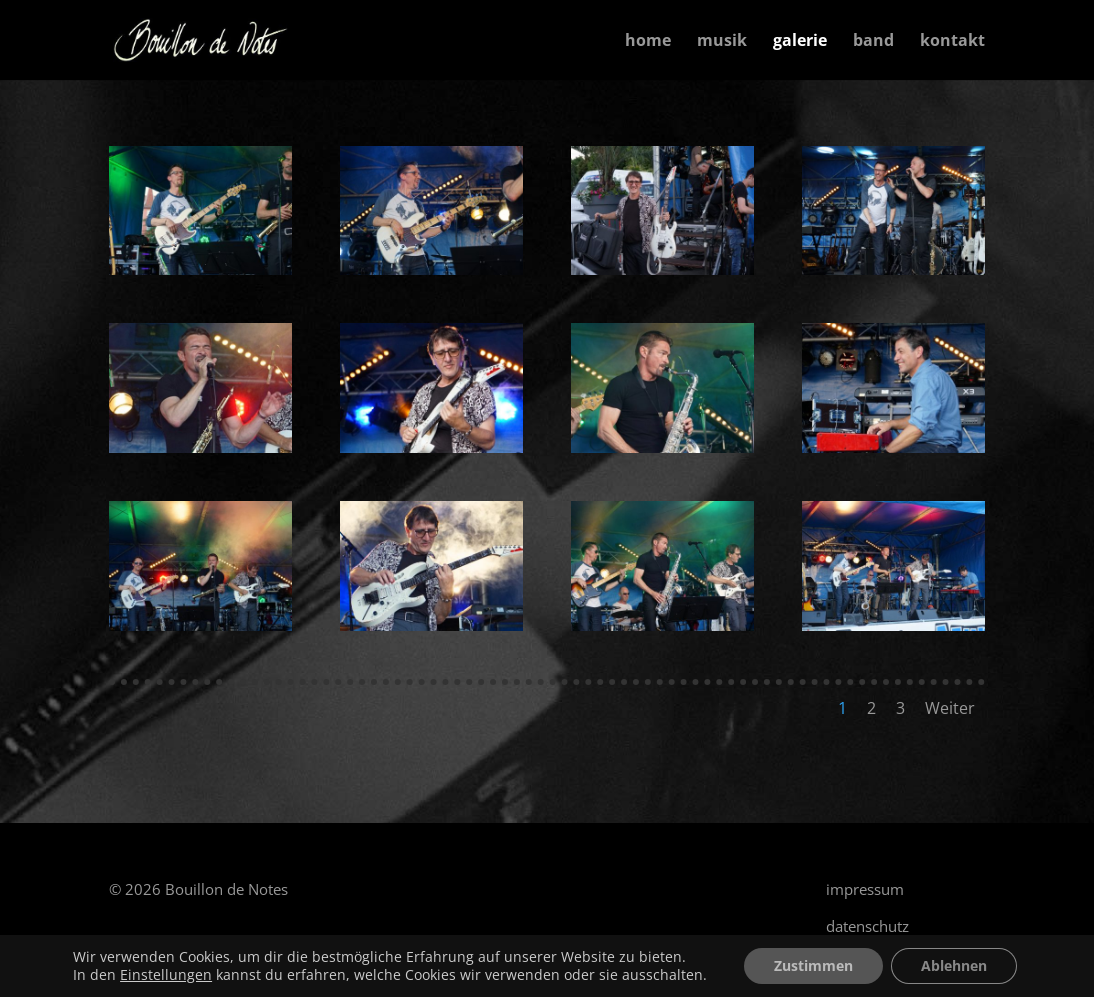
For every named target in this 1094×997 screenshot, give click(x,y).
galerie (800, 42)
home (648, 42)
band (873, 42)
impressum (865, 889)
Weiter (950, 708)
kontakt (952, 42)
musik (722, 42)
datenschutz (867, 926)
